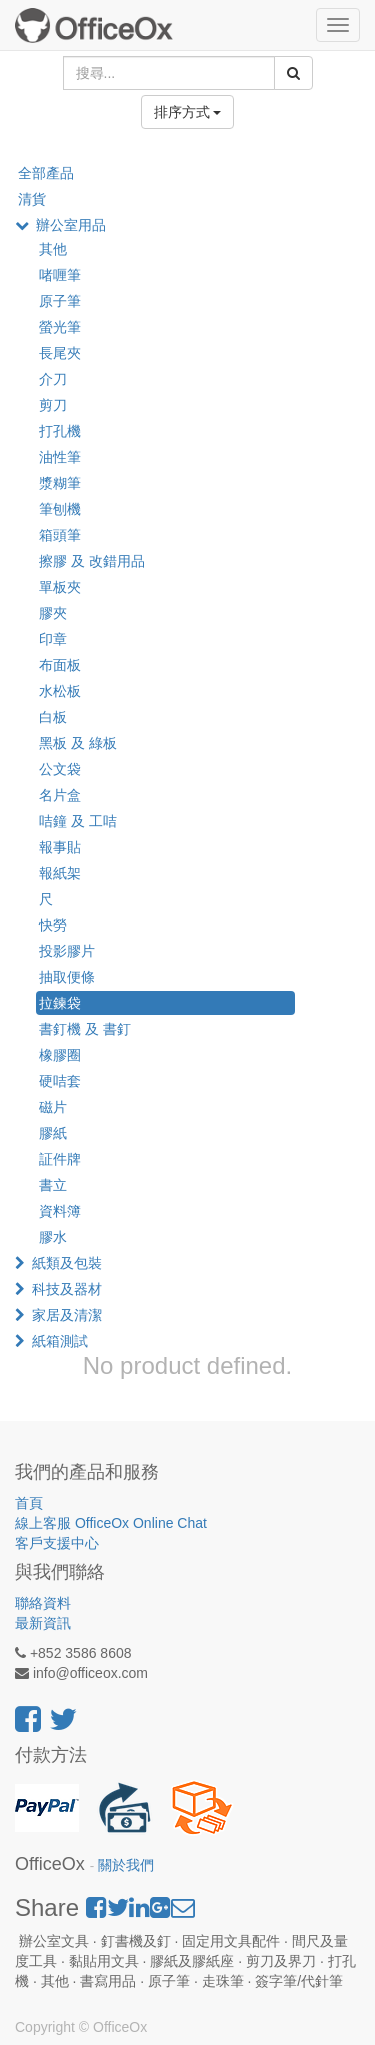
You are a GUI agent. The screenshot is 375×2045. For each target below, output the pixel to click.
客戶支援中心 (57, 1543)
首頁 (29, 1503)
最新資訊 (43, 1623)
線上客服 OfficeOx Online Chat (111, 1523)
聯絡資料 (43, 1603)
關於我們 (126, 1865)
